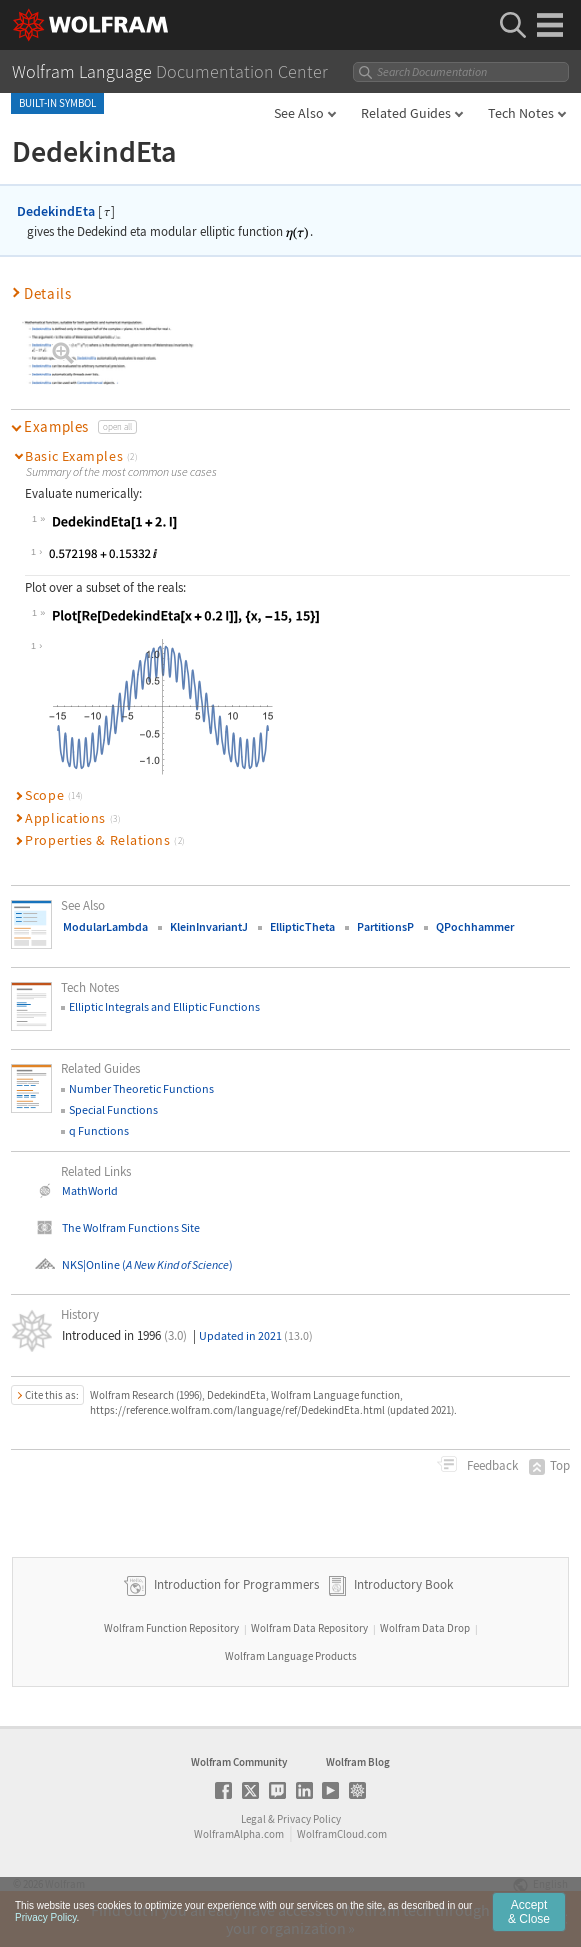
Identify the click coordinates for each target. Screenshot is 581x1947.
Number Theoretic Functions (141, 1088)
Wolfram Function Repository (171, 1628)
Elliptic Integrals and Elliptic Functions (164, 1006)
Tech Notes (521, 113)
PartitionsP (385, 926)
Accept (529, 1914)
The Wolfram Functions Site (131, 1227)
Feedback (491, 1465)
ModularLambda (105, 926)
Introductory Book (403, 1584)
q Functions (99, 1130)
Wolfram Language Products (291, 1656)
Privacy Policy (309, 1819)
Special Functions (113, 1109)
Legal (253, 1819)
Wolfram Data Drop (425, 1628)
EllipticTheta (302, 926)
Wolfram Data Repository (309, 1628)
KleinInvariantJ (209, 926)
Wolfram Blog (358, 1762)
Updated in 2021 (256, 1335)
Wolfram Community (239, 1762)
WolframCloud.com (342, 1834)
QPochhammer (475, 926)
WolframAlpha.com (239, 1834)
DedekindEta (56, 211)
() (176, 1264)
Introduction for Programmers (235, 1584)
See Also (299, 113)
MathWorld (90, 1190)
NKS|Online (91, 1264)
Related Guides (406, 113)
